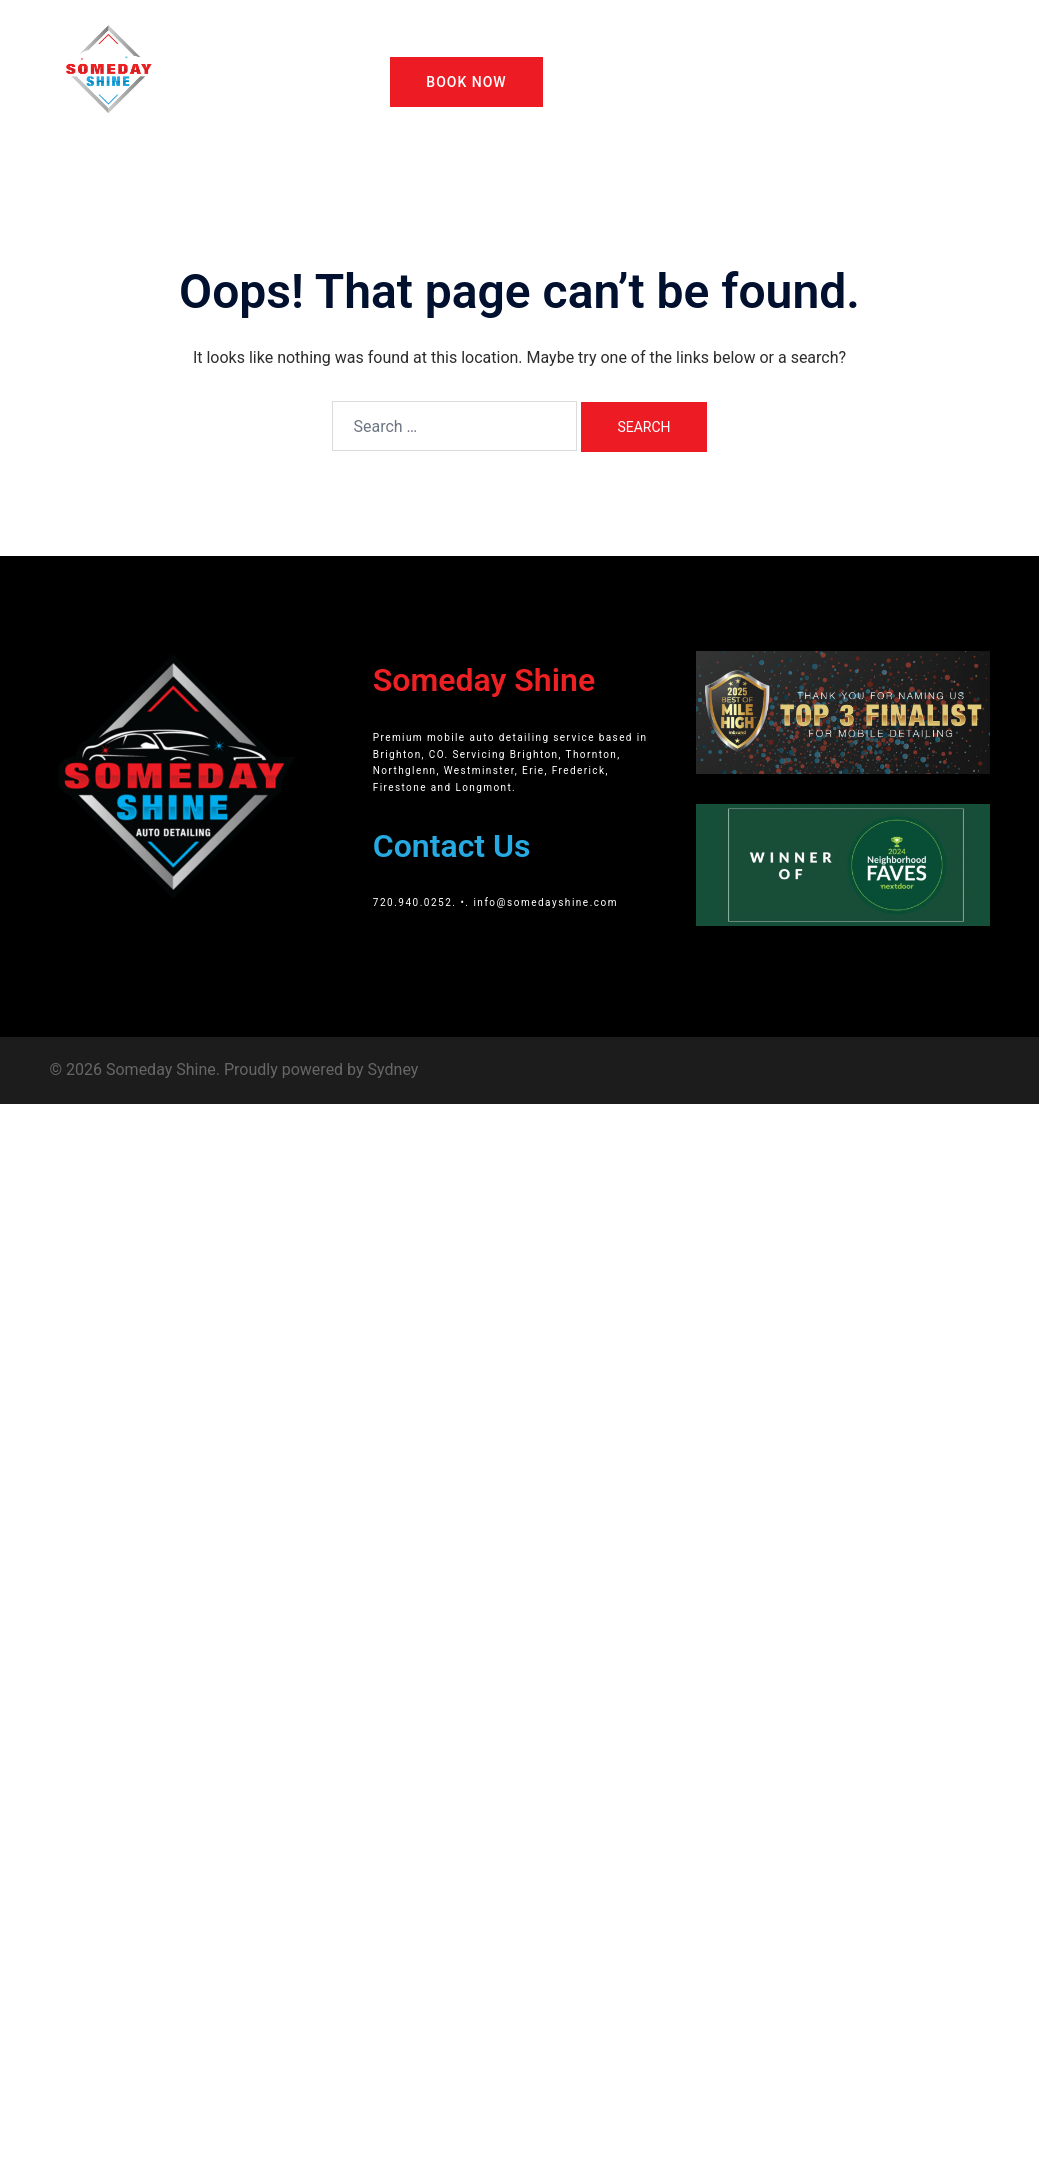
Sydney (393, 1069)
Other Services (683, 44)
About (475, 44)
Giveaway (877, 44)
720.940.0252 (412, 902)
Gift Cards (787, 44)
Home (409, 44)
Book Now (466, 82)
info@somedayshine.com (545, 902)
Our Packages (564, 44)
